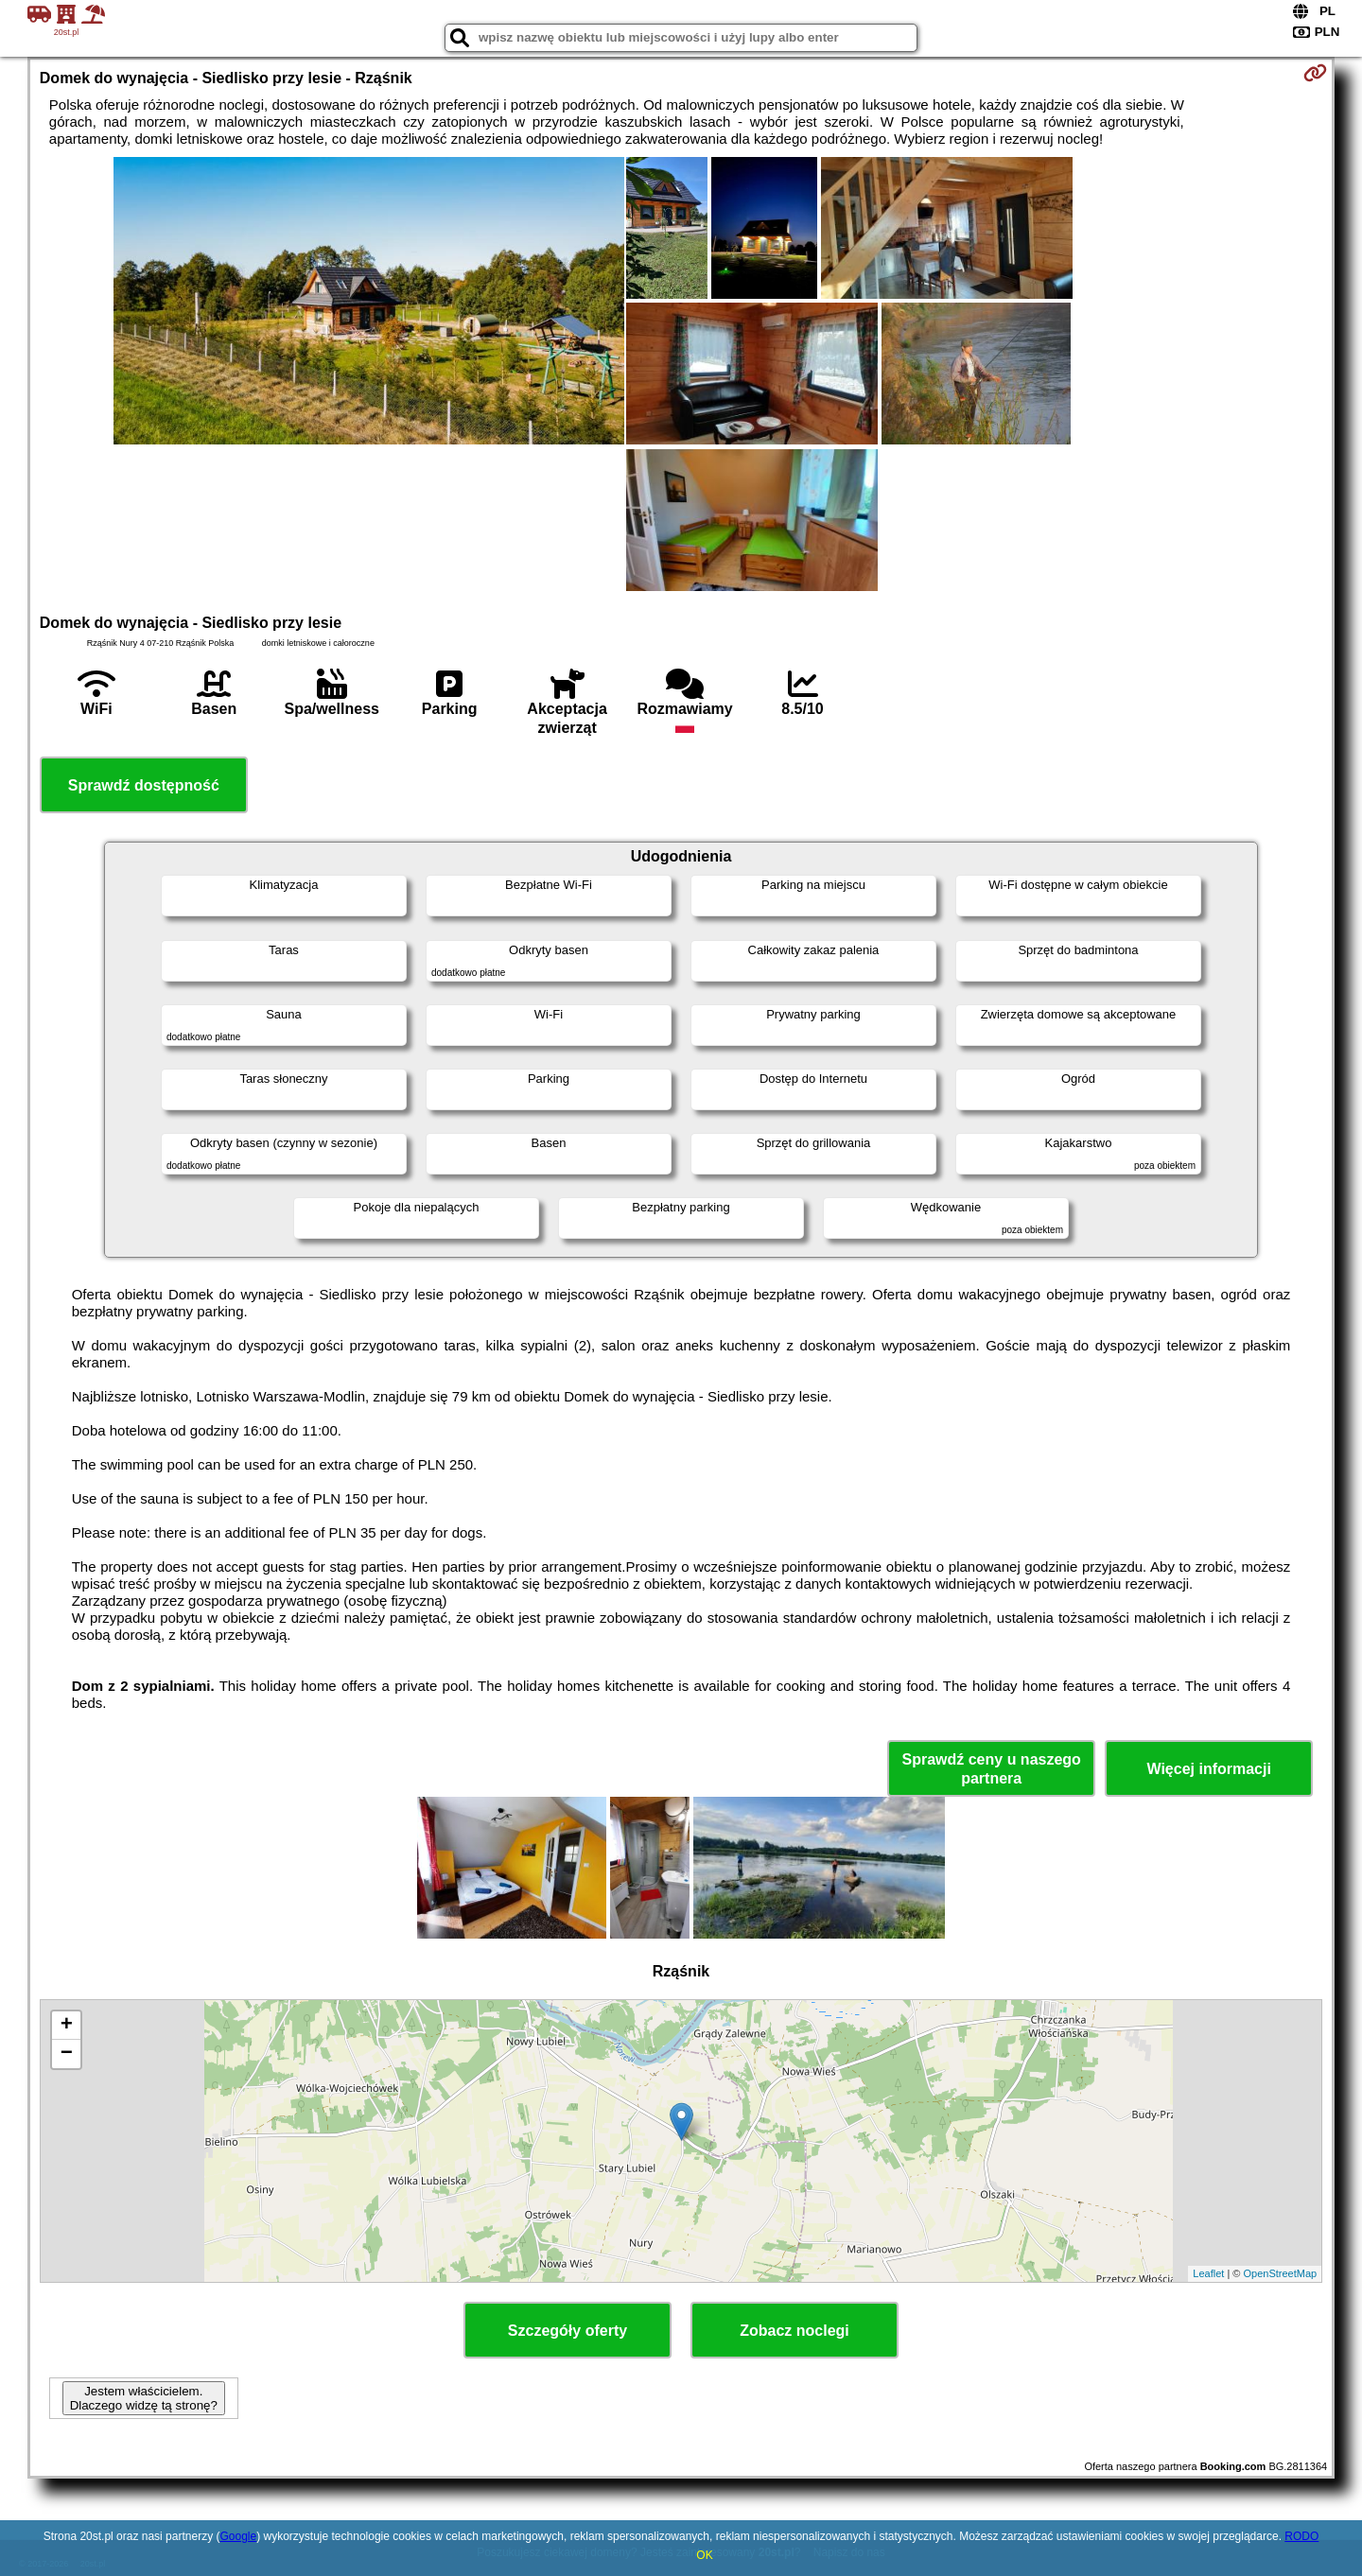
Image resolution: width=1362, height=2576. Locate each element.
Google (237, 2536)
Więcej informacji (1208, 1769)
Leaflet (1208, 2273)
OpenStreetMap (1281, 2273)
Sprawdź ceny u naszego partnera (990, 1768)
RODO (1301, 2536)
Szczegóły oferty (567, 2331)
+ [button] (67, 2025)
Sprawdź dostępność (143, 785)
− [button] (67, 2054)
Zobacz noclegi (794, 2331)
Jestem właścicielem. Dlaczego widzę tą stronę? (144, 2398)
